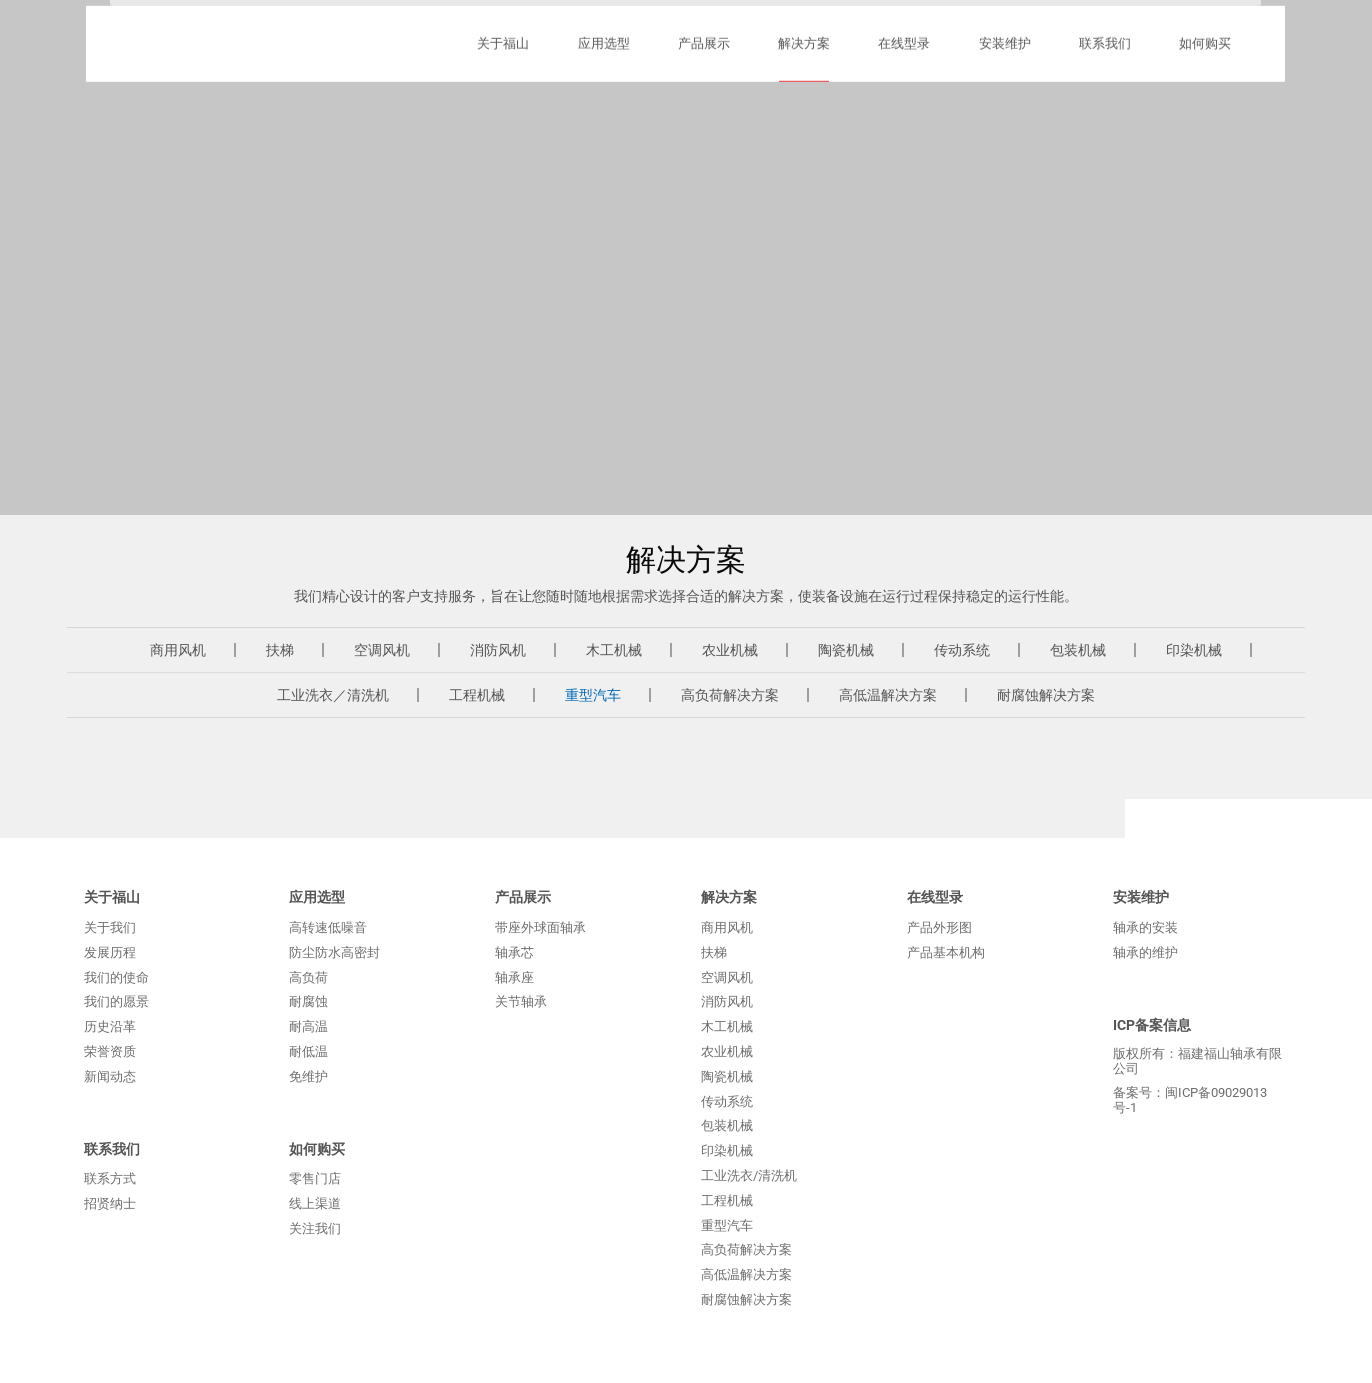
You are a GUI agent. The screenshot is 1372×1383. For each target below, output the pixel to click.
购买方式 (810, 68)
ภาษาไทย (1003, 68)
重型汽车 (593, 695)
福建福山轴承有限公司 (174, 120)
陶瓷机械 (846, 650)
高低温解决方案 (888, 695)
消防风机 (498, 650)
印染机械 (1194, 650)
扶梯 (280, 650)
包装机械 (1078, 650)
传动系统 (962, 650)
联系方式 (905, 68)
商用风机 (178, 650)
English (1188, 68)
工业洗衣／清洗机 (333, 695)
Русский (1098, 68)
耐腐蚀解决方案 (1046, 695)
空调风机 (382, 650)
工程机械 (477, 695)
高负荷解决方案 (730, 695)
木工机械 (614, 650)
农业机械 (730, 650)
